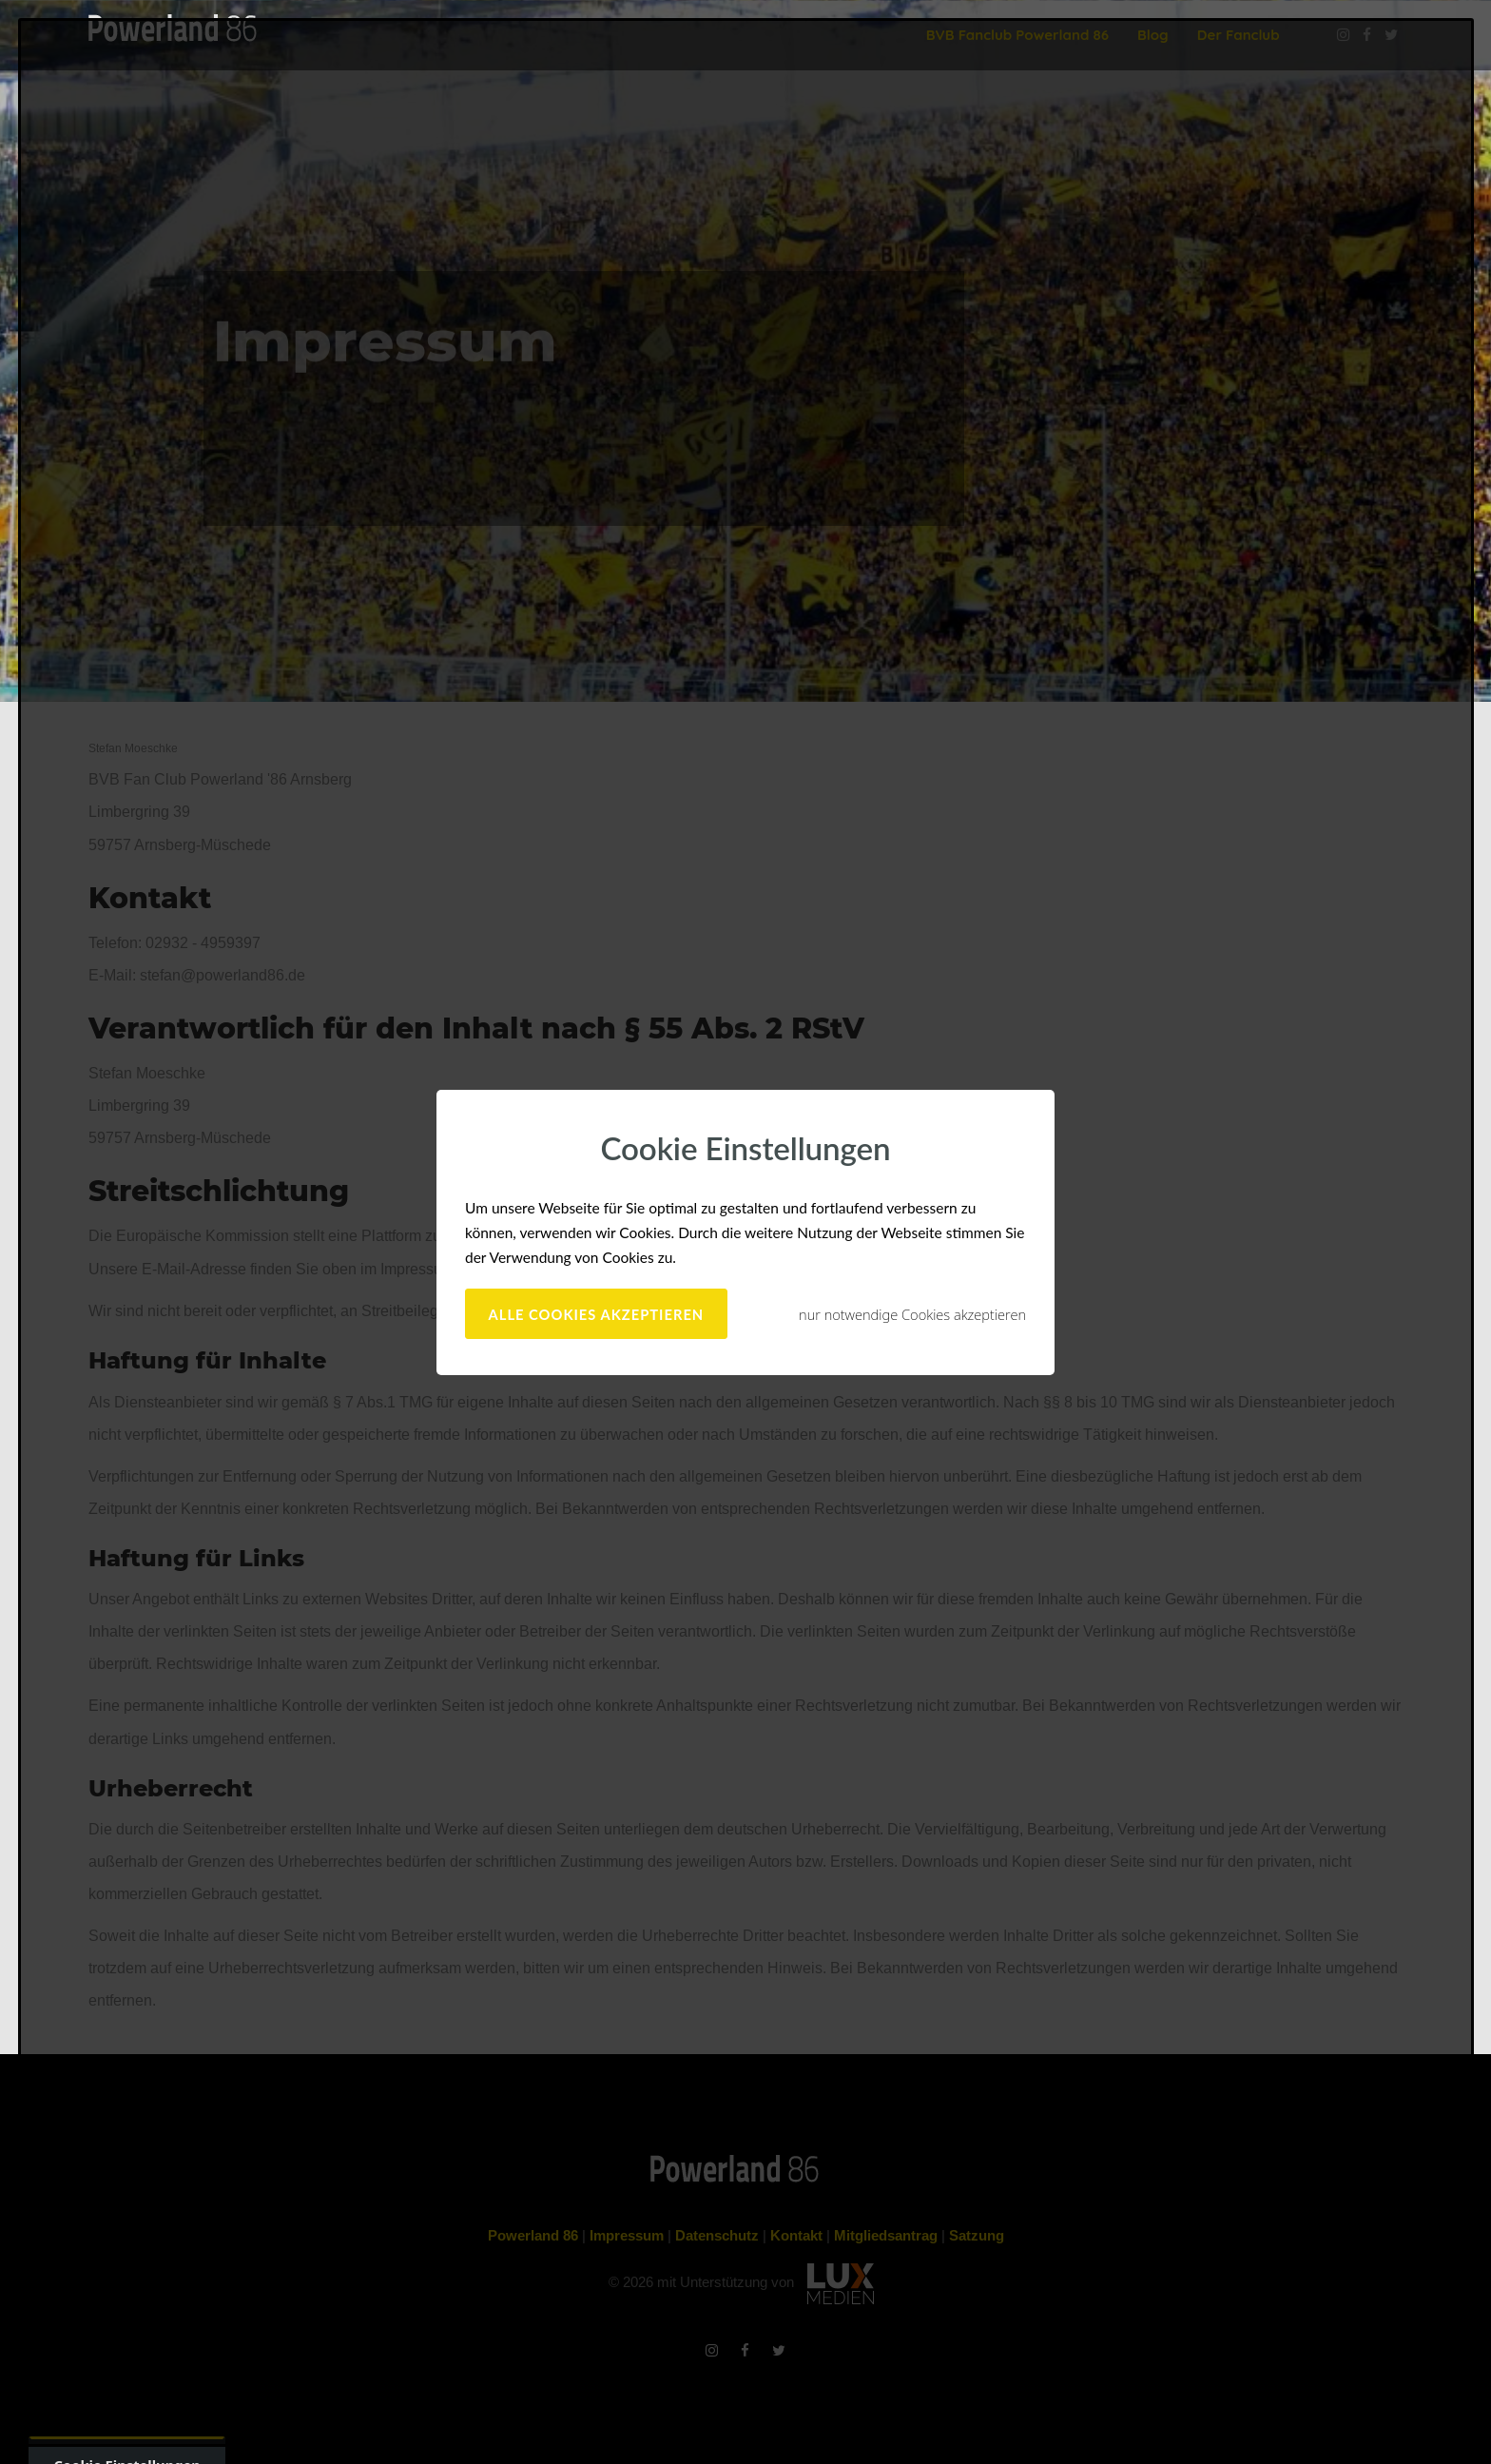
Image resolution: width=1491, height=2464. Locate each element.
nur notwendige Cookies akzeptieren (912, 1314)
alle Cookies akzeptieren (597, 1314)
